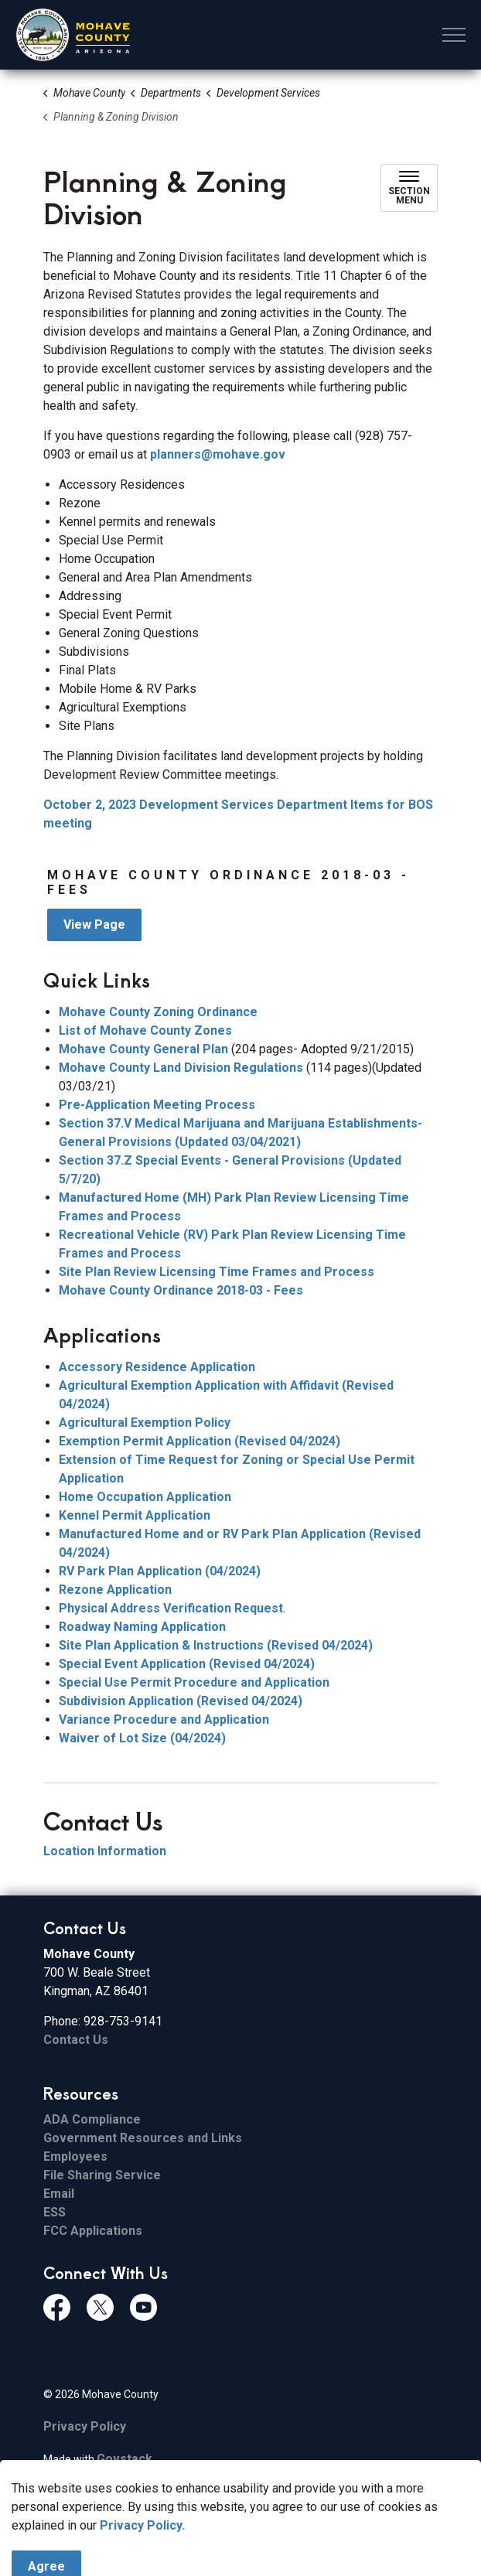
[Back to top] (240, 2531)
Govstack (124, 2458)
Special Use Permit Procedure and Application (194, 1682)
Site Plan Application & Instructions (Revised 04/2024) (216, 1645)
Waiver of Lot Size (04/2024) (142, 1738)
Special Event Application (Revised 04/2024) (187, 1663)
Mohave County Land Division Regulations (181, 1067)
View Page (94, 924)
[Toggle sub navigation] (409, 188)
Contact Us (75, 2039)
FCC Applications (92, 2230)
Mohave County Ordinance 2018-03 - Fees (181, 1290)
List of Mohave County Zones (145, 1030)
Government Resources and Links (142, 2138)
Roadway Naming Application (142, 1626)
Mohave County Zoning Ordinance (158, 1012)
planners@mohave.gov (217, 454)
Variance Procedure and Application (164, 1719)
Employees (75, 2156)
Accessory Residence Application (157, 1367)
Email (58, 2193)
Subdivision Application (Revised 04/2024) (180, 1701)
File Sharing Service (102, 2175)
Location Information (104, 1851)
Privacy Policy (84, 2426)
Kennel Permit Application (134, 1515)
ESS (54, 2212)
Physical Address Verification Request (171, 1608)
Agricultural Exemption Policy (144, 1422)
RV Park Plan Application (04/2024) (160, 1571)
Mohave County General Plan (143, 1049)
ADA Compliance (92, 2119)
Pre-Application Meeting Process (157, 1104)
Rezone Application (115, 1589)
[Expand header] (454, 35)
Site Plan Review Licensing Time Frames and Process (216, 1271)
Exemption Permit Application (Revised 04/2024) (199, 1441)
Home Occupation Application (145, 1496)
